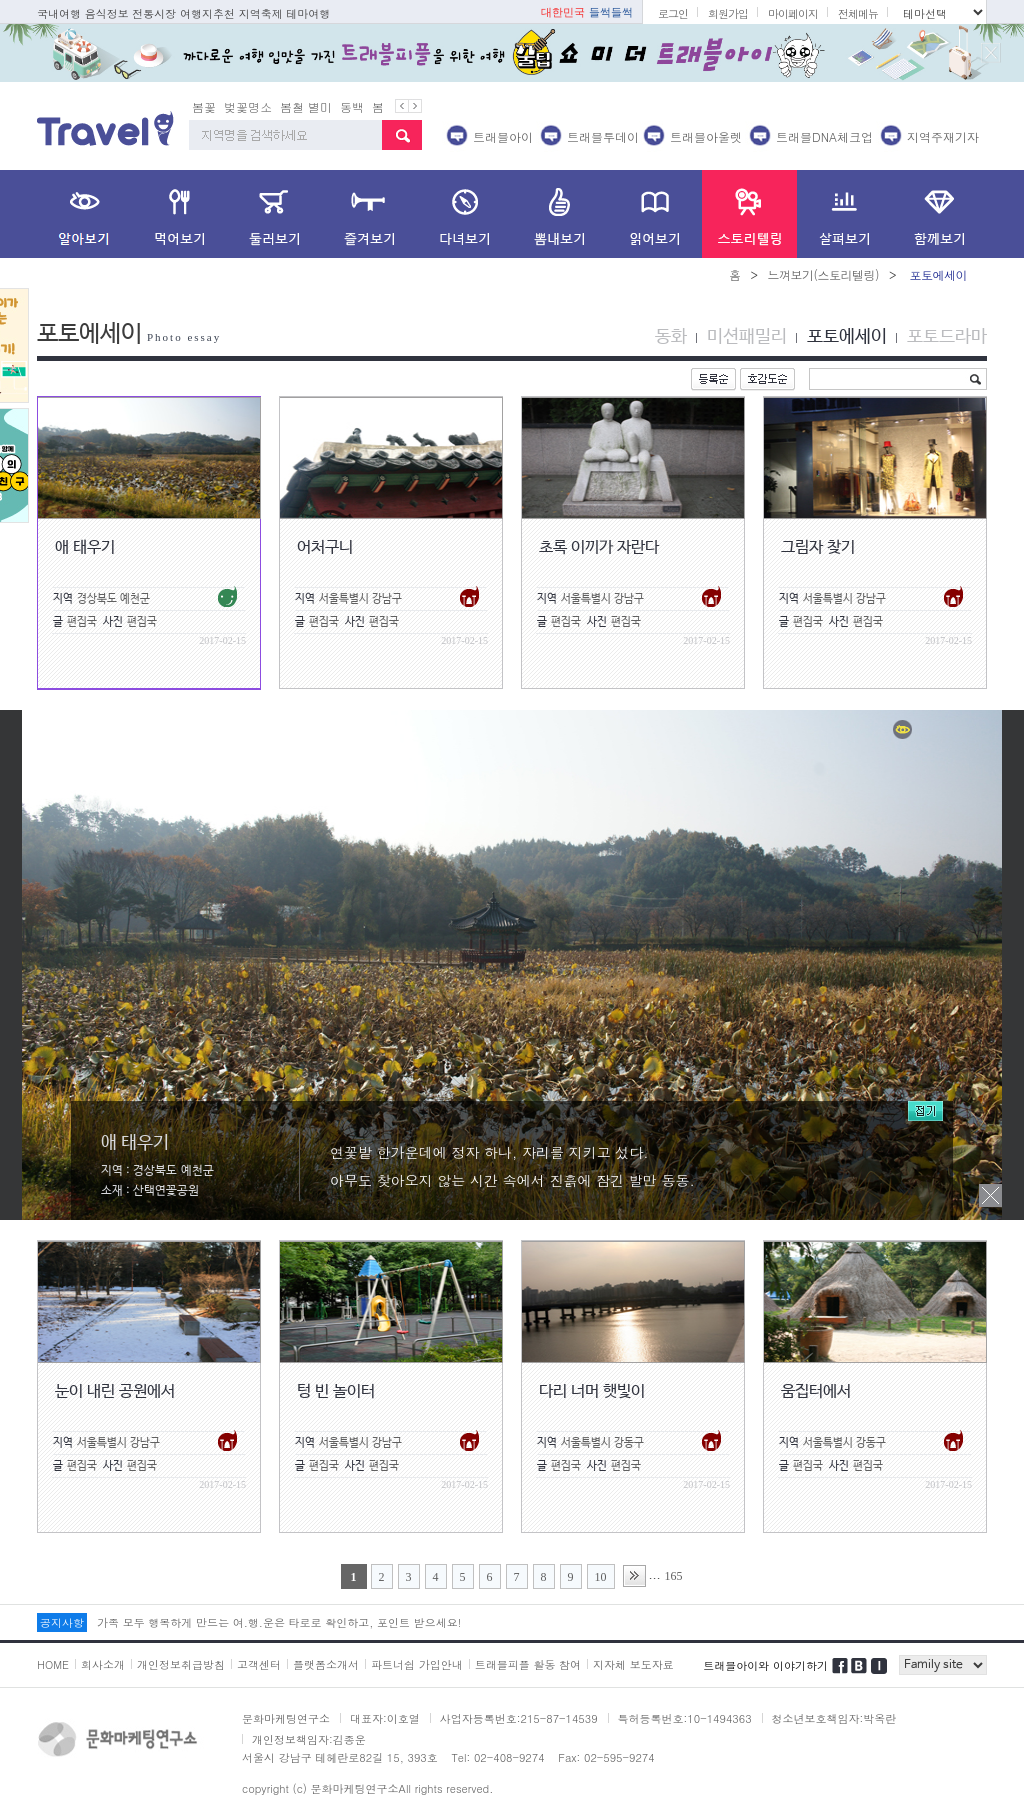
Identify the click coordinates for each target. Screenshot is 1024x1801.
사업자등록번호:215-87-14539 (519, 1717)
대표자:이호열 (385, 1717)
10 (601, 1576)
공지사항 (62, 1621)
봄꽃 (204, 105)
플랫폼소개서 (326, 1663)
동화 (671, 336)
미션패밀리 (747, 336)
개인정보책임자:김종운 (309, 1738)
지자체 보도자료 (633, 1663)
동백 (352, 105)
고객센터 (259, 1663)
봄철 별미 (306, 105)
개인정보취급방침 (181, 1663)
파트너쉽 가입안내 (417, 1663)
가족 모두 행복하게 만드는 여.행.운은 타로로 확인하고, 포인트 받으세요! (279, 1621)
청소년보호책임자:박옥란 (834, 1717)
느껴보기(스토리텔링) (823, 273)
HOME (53, 1663)
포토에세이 (847, 336)
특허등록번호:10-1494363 (685, 1717)
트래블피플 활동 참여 (528, 1663)
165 (674, 1575)
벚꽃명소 (248, 105)
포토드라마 (947, 336)
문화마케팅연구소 (286, 1717)
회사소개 (103, 1663)
